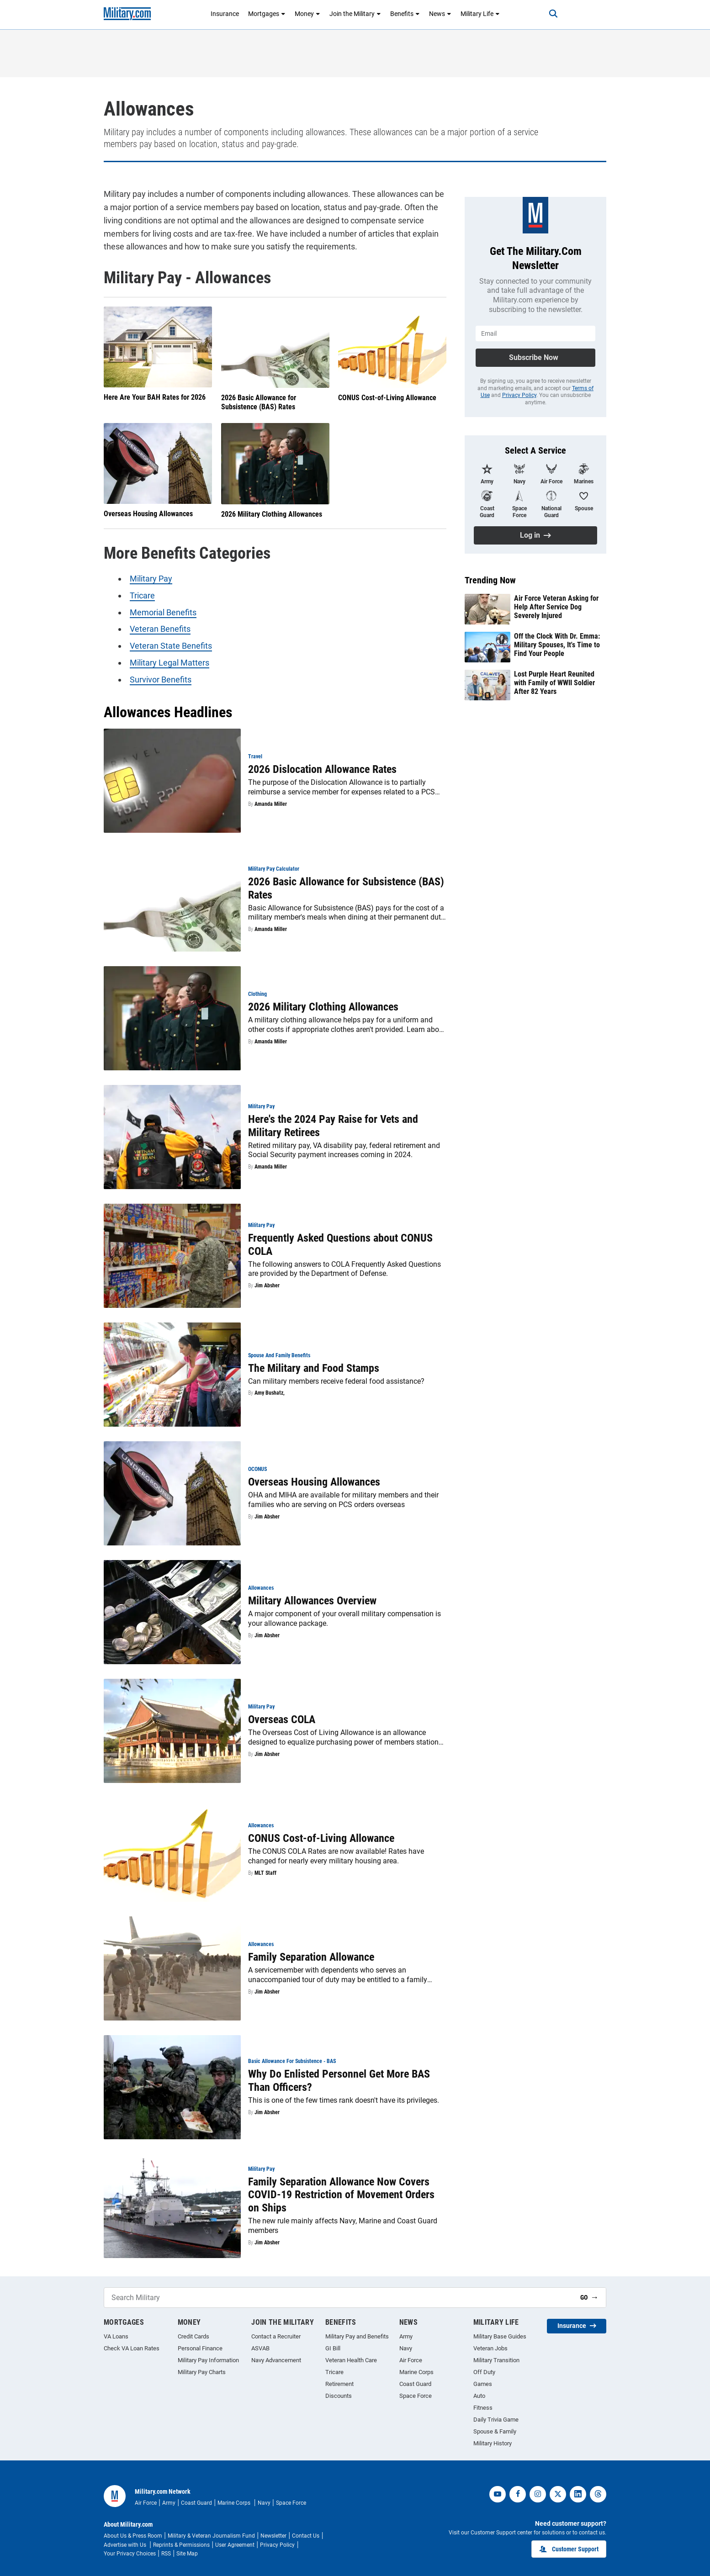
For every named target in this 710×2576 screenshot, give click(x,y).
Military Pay (151, 578)
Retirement (339, 2383)
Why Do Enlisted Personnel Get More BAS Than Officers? (339, 2081)
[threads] (598, 2494)
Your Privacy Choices (130, 2553)
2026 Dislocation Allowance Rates (322, 769)
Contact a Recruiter (276, 2336)
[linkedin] (578, 2494)
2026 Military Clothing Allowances (271, 514)
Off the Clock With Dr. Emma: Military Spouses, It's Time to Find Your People (557, 645)
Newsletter (273, 2536)
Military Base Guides (499, 2336)
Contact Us (305, 2536)
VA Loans (116, 2336)
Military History (492, 2443)
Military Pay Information (208, 2360)
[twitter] (558, 2494)
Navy (405, 2348)
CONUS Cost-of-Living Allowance (387, 397)
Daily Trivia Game (496, 2419)
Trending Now (490, 580)
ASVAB (260, 2348)
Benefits (405, 14)
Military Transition (496, 2360)
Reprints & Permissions (181, 2545)
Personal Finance (200, 2348)
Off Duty (484, 2372)
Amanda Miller (270, 803)
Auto (479, 2395)
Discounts (338, 2395)
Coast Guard (415, 2383)
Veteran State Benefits (171, 646)
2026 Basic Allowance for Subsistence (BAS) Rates (258, 402)
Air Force (410, 2360)
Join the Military (355, 14)
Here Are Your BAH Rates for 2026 (155, 397)
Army (406, 2336)
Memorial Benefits (163, 612)
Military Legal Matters (169, 662)
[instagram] (538, 2494)
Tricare (142, 595)
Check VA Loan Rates (131, 2348)
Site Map (187, 2553)
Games (482, 2383)
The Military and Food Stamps (313, 1367)
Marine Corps (416, 2372)
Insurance (225, 14)
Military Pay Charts (202, 2372)
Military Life (480, 14)
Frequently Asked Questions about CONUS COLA (340, 1245)
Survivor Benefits (160, 679)
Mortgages (267, 14)
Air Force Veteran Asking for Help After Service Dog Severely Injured (556, 607)
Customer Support (569, 2549)
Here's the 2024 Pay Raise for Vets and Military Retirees (333, 1126)
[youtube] (497, 2494)
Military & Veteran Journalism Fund (211, 2536)
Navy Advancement (276, 2360)
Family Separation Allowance (311, 1957)
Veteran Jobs (490, 2348)
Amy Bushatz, (269, 1393)
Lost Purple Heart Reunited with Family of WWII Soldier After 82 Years (554, 683)
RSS (166, 2553)
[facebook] (517, 2494)
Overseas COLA (281, 1719)
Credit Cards (193, 2336)
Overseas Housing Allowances (148, 514)
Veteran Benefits (160, 629)
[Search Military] (338, 2297)
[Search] (553, 13)
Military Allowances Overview (312, 1600)
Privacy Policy (519, 395)
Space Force (415, 2395)
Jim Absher (267, 1285)
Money (307, 14)
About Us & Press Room (133, 2536)
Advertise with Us (126, 2545)
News (440, 14)
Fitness (483, 2407)
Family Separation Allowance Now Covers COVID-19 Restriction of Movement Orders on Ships (341, 2194)
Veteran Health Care (351, 2360)
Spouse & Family (494, 2431)
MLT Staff (265, 1872)
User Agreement (234, 2545)
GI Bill (332, 2348)
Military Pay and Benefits (357, 2336)
